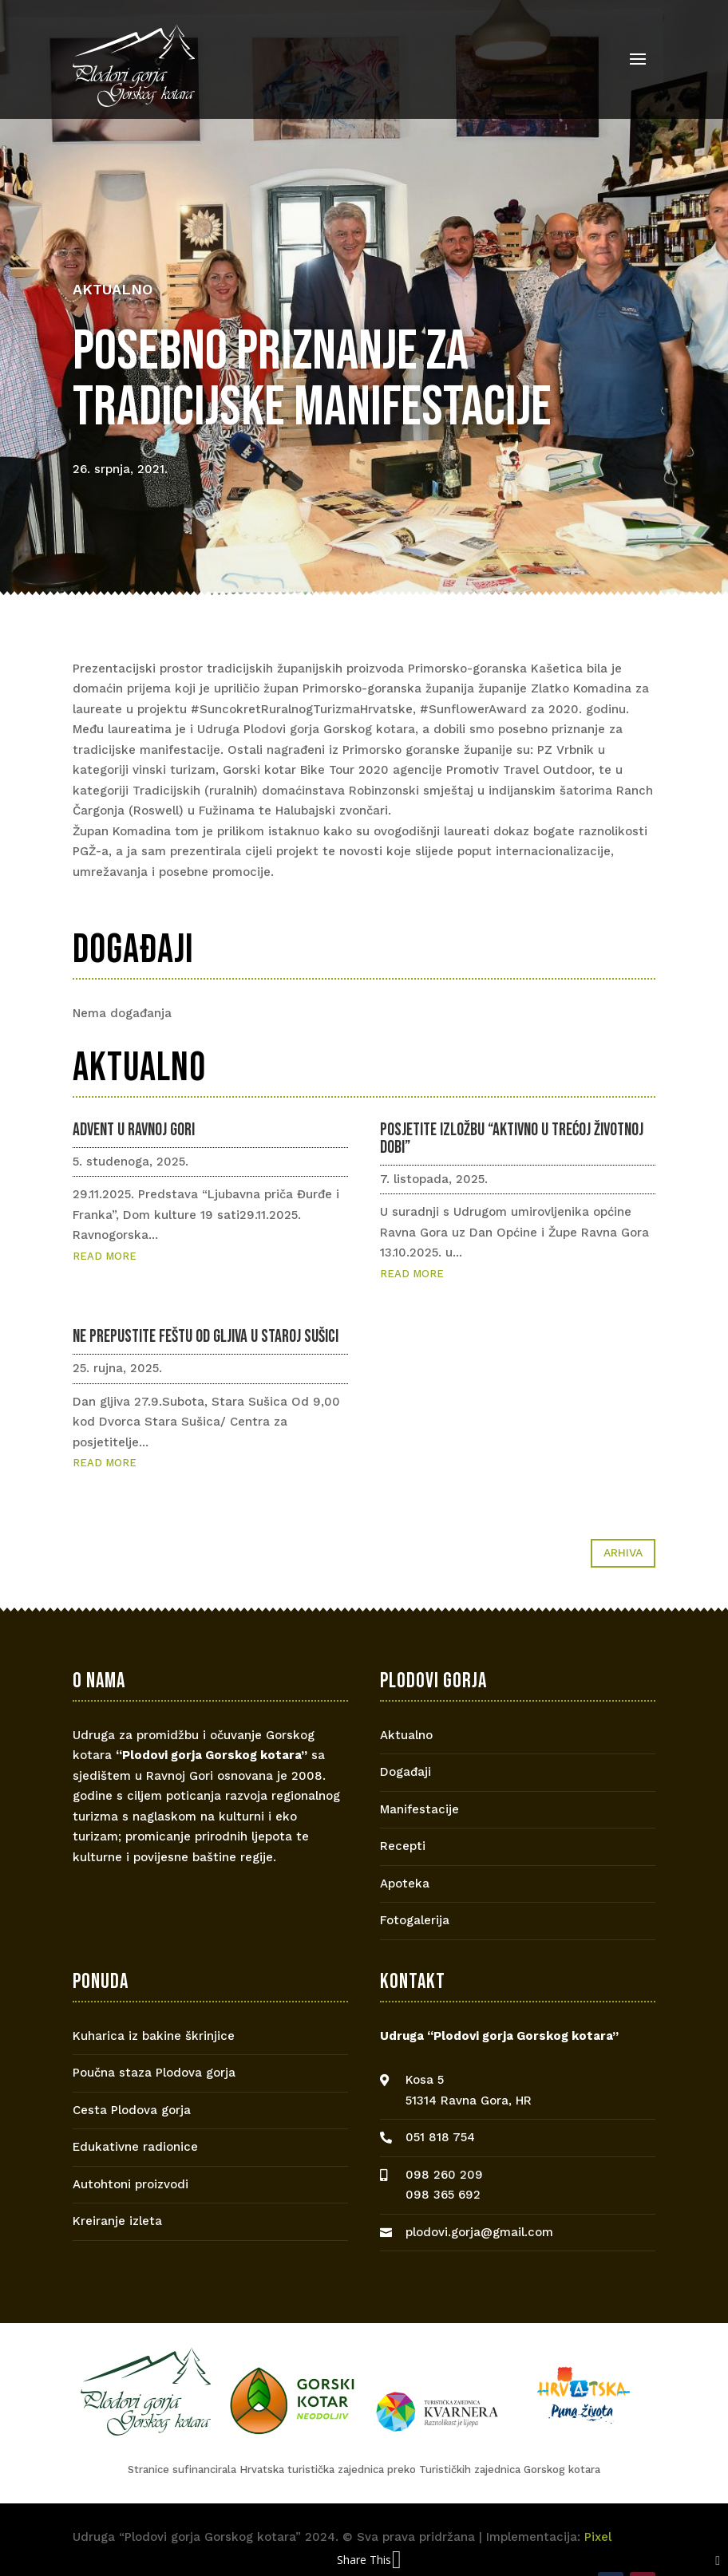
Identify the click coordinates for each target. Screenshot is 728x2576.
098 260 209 (444, 2175)
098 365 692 (443, 2194)
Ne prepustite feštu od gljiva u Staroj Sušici (205, 1336)
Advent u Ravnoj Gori (134, 1130)
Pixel (597, 2537)
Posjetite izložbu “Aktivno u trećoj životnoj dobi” (511, 1138)
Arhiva (623, 1552)
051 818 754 (440, 2137)
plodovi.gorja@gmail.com (479, 2232)
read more (104, 1256)
